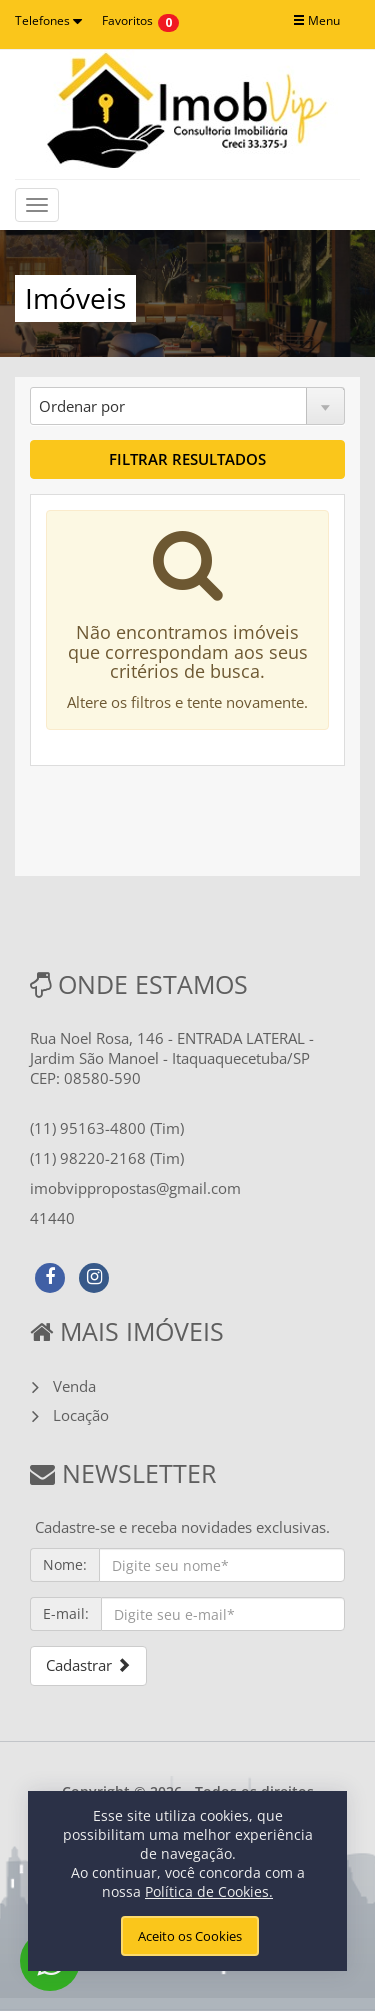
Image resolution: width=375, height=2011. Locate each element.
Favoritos (127, 20)
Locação (81, 1415)
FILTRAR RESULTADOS (187, 459)
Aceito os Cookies (190, 1936)
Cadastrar (88, 1665)
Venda (74, 1386)
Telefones (48, 20)
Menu (316, 20)
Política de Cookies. (209, 1891)
